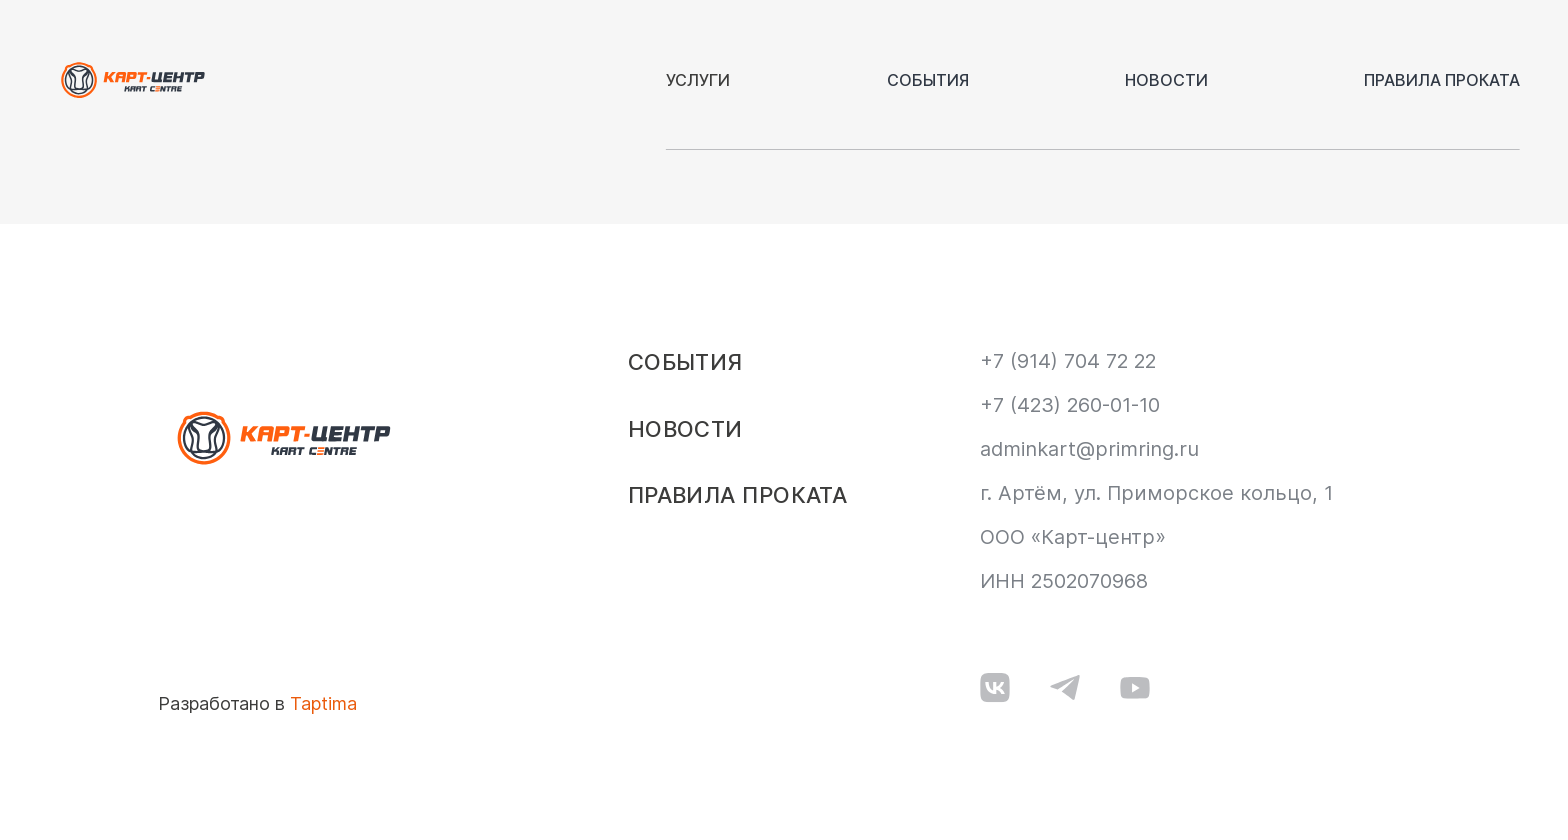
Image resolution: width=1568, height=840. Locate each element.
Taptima (323, 703)
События (928, 80)
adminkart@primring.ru (1089, 449)
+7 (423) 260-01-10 (1070, 405)
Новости (1166, 80)
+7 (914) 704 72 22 (1068, 361)
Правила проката (1442, 80)
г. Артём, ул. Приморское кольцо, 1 (1156, 493)
